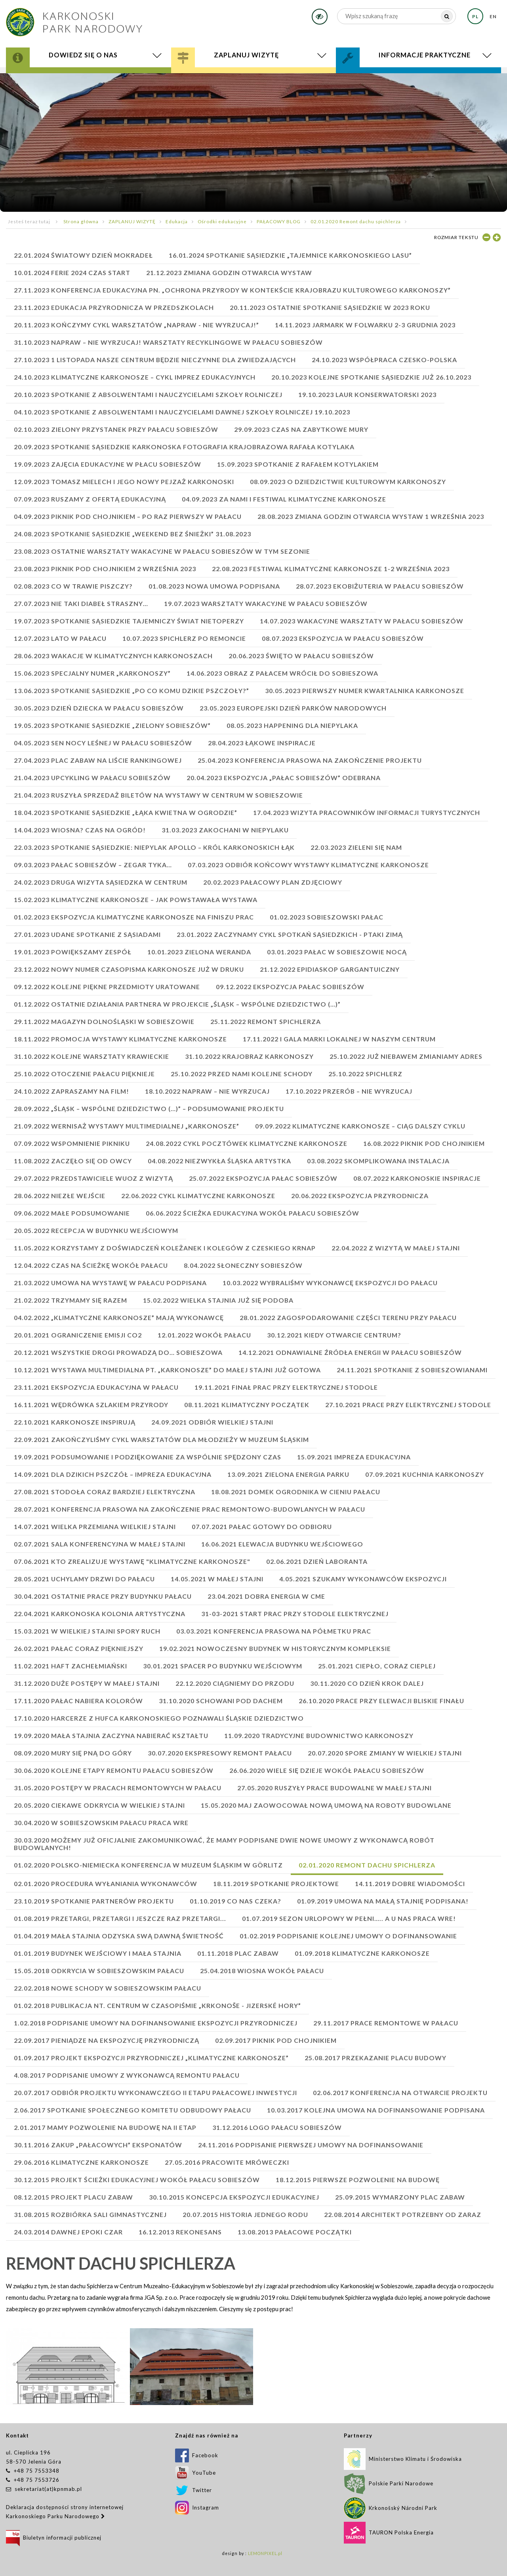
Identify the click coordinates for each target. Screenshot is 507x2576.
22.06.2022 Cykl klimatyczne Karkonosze (198, 1195)
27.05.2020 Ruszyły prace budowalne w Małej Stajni (334, 1787)
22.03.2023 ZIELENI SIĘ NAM (356, 847)
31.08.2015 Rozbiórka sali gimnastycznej (90, 2214)
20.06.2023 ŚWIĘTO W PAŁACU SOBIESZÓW (301, 655)
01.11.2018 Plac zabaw (238, 1953)
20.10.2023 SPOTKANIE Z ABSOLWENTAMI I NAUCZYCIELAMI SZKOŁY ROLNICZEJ (148, 394)
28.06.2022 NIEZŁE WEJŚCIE (59, 1195)
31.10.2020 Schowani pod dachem (221, 1700)
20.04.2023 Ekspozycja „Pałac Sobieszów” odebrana (284, 777)
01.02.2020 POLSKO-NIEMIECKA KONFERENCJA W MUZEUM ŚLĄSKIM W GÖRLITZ (148, 1865)
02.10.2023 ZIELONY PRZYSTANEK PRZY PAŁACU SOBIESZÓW (116, 429)
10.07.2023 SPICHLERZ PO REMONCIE (184, 638)
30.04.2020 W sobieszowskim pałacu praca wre (101, 1822)
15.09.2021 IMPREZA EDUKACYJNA (354, 1457)
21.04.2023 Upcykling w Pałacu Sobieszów (92, 777)
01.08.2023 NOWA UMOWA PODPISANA (214, 586)
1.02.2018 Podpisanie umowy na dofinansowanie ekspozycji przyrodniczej (155, 2023)
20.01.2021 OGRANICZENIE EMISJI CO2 (78, 1335)
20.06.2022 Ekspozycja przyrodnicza (360, 1195)
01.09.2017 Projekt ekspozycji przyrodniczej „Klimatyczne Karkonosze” (151, 2057)
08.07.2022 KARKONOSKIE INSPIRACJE (417, 1178)
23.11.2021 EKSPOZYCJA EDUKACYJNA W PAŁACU (96, 1387)
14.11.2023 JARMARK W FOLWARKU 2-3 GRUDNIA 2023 (365, 325)
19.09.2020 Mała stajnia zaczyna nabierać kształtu (111, 1735)
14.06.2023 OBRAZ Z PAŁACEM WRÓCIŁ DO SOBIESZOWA (282, 673)
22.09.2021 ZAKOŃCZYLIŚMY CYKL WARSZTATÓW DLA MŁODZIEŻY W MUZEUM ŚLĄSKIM (161, 1439)
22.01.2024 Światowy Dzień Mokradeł (83, 255)
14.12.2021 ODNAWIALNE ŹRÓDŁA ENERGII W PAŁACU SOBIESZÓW (350, 1352)
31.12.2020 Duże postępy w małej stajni (87, 1683)
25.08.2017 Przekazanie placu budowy (375, 2057)
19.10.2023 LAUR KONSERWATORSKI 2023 (367, 394)
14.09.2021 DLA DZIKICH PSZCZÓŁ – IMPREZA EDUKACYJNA (113, 1474)
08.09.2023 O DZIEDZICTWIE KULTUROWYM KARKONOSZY (348, 481)
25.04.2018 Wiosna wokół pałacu (262, 1970)
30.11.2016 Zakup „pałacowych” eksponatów (98, 2145)
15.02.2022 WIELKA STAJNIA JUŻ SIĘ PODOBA (218, 1300)
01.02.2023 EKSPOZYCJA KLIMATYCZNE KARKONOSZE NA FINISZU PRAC (134, 917)
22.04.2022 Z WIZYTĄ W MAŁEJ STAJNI (396, 1248)
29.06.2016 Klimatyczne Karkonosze (81, 2162)
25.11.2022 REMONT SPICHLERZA (265, 1021)
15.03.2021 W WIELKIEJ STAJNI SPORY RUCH (87, 1631)
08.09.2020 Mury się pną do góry (73, 1753)
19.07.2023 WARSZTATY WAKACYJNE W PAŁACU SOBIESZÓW (266, 603)
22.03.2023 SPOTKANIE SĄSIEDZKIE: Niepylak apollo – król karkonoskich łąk (154, 847)
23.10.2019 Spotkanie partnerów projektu (94, 1901)
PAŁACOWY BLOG (279, 221)
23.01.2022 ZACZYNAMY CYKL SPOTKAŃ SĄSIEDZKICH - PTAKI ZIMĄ (290, 934)
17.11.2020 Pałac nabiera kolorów (78, 1700)
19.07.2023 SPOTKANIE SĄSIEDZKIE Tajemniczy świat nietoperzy (129, 621)
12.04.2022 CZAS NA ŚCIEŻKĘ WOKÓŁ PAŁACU (91, 1265)
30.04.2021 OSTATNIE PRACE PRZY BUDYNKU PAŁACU (103, 1596)
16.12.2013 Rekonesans (180, 2232)
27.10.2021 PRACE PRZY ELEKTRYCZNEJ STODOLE (408, 1404)
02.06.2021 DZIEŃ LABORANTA (317, 1561)
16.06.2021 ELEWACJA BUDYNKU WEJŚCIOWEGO (282, 1544)
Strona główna (81, 221)
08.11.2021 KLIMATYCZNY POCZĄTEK (246, 1404)
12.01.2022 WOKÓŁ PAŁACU (204, 1335)
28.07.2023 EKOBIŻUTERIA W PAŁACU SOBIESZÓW (380, 586)
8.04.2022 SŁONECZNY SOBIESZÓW (243, 1265)
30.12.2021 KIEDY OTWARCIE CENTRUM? (334, 1335)
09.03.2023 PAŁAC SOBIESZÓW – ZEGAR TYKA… (93, 864)
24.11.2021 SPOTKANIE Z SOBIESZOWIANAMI (412, 1369)
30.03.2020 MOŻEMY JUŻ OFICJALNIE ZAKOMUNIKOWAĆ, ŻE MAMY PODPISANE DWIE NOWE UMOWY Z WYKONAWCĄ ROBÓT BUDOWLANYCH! (224, 1843)
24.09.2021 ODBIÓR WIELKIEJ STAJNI (212, 1422)
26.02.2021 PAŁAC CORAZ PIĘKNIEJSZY (78, 1648)
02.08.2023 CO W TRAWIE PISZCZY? (73, 586)
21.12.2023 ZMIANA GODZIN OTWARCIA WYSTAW (229, 272)
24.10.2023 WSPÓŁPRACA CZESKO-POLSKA (384, 359)
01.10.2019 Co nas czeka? (235, 1901)
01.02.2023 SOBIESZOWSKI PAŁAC (326, 917)
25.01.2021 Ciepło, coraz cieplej (377, 1666)
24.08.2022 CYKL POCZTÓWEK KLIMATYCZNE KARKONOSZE (246, 1143)
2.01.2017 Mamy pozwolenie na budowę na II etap (105, 2127)
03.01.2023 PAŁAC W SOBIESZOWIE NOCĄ (337, 952)
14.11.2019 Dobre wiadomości (410, 1883)
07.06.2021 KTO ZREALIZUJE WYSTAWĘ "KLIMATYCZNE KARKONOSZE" (132, 1561)
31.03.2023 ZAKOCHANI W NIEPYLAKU (225, 830)
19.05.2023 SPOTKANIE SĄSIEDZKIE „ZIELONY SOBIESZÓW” (112, 725)
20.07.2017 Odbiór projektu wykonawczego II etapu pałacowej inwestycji (155, 2092)
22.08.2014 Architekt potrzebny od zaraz (402, 2214)
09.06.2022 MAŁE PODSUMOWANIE (72, 1213)
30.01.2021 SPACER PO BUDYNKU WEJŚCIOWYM (222, 1666)
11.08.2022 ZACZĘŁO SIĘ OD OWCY (73, 1161)
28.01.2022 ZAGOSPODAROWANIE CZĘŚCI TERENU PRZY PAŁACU (348, 1317)
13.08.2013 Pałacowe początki (295, 2232)
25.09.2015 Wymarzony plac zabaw (400, 2197)
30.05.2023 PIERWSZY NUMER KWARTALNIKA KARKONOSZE (364, 690)
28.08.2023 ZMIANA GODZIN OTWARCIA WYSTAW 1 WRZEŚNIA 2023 (370, 516)
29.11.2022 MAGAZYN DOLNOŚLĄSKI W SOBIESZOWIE (104, 1021)
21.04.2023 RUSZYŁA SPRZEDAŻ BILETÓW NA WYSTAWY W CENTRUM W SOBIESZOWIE (158, 795)
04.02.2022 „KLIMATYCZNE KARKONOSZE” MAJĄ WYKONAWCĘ (119, 1317)
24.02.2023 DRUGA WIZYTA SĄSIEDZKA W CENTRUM (100, 882)
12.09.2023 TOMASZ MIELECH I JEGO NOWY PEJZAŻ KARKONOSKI (124, 481)
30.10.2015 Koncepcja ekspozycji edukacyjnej (234, 2197)
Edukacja (177, 221)
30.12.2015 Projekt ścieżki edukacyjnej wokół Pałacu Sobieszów (137, 2179)
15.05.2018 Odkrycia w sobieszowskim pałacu (99, 1970)
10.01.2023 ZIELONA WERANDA (199, 952)
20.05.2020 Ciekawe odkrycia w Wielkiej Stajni (99, 1805)
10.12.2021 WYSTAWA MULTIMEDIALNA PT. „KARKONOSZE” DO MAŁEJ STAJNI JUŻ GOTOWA (167, 1369)
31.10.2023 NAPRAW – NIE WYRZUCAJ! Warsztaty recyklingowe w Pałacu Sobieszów (168, 342)
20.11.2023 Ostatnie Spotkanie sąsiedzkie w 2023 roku (330, 307)
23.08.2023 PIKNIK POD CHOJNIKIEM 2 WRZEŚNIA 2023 (105, 568)
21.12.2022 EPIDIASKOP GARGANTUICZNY (330, 969)
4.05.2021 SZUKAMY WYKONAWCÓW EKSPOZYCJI (363, 1578)
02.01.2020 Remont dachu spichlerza (356, 221)
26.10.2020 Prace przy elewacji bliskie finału (381, 1700)
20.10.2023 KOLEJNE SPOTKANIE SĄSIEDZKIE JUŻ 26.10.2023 (371, 377)
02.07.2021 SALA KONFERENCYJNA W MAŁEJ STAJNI (99, 1544)
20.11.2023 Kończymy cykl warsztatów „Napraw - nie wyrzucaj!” (136, 325)
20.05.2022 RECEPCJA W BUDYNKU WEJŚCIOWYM (96, 1230)
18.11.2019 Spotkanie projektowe (276, 1883)
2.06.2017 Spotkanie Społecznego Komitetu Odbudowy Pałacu (132, 2110)
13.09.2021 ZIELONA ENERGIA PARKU (288, 1474)
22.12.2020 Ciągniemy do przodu (234, 1683)
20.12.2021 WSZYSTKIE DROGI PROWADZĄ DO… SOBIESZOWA (118, 1352)
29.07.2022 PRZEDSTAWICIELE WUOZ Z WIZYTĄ (93, 1178)
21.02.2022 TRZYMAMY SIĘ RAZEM (70, 1300)
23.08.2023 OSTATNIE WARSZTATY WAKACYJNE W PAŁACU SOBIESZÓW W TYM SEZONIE (162, 551)
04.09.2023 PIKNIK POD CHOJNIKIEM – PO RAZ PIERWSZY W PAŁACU (128, 516)
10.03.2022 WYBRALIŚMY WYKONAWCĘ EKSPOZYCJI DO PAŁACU (330, 1282)
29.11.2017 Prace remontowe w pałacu (385, 2023)
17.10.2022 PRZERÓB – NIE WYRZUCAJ (349, 1091)
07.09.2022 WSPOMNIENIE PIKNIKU (72, 1143)
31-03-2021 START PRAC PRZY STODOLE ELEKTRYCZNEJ (295, 1613)
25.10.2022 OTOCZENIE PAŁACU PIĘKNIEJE (84, 1073)
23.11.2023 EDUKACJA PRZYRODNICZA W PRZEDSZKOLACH (114, 307)
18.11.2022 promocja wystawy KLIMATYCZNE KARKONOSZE (120, 1039)
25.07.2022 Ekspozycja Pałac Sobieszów (263, 1178)
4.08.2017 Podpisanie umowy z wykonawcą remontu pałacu (127, 2075)
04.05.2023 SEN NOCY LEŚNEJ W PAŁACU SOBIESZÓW (103, 743)
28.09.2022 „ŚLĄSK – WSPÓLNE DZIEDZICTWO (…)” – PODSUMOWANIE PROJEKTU (149, 1108)
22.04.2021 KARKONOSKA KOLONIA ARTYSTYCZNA (99, 1613)
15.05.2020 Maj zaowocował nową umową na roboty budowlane (326, 1805)
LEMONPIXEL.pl (265, 2553)
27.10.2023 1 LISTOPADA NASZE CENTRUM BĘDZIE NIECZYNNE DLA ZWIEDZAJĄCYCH (155, 359)
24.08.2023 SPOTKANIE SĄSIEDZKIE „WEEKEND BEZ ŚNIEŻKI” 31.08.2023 (132, 534)
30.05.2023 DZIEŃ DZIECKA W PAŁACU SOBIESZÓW (99, 708)
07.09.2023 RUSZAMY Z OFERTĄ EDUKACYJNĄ (90, 499)
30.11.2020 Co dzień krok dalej (367, 1683)
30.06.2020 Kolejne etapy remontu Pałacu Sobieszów (113, 1770)
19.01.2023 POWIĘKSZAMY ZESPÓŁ (73, 952)
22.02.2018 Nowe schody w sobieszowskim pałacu (107, 1988)
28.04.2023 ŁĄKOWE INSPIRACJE (262, 743)
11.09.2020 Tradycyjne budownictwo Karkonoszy (319, 1735)
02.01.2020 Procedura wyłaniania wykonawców (105, 1883)
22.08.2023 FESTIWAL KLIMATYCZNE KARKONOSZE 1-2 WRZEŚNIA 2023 (331, 568)
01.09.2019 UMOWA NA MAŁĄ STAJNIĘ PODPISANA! (383, 1901)
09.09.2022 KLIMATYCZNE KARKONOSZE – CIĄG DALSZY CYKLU (360, 1126)
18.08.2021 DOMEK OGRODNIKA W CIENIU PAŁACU (295, 1491)
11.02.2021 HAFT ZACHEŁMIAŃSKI (70, 1666)
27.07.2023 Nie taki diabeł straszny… (81, 603)
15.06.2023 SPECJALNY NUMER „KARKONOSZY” (92, 673)
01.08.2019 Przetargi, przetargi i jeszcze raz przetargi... (120, 1918)
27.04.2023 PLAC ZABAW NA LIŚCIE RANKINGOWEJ (98, 760)
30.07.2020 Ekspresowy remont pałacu (220, 1753)
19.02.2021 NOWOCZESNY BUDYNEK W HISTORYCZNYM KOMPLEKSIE (275, 1648)
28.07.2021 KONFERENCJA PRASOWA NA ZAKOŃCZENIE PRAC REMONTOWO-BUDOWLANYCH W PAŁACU (189, 1509)
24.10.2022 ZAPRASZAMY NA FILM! (71, 1091)
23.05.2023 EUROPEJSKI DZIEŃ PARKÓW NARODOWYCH (293, 708)
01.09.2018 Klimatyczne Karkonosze (362, 1953)
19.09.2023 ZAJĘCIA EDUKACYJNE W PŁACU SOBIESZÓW (107, 464)
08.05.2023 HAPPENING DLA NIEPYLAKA (292, 725)
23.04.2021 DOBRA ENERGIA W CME (266, 1596)
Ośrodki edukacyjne (222, 221)
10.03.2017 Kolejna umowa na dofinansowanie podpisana (376, 2110)
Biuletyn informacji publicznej (53, 2537)
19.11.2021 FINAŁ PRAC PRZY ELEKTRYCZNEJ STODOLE (286, 1387)
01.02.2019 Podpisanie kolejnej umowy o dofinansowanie (348, 1936)
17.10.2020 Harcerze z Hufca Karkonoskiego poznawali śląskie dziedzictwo (159, 1718)
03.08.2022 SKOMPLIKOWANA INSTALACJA (378, 1161)
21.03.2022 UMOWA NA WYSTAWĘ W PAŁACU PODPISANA (110, 1282)
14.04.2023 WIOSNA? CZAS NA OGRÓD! (80, 830)
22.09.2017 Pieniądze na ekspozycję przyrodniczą (106, 2040)
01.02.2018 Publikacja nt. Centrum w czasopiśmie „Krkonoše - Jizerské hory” (157, 2005)
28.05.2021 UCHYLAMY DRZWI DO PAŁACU (84, 1578)
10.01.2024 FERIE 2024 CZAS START (72, 272)
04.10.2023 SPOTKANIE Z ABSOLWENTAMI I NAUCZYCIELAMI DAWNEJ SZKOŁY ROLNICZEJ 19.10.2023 (182, 412)
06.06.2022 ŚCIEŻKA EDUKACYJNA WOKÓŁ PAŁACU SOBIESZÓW (252, 1213)
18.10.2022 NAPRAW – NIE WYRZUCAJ (207, 1091)
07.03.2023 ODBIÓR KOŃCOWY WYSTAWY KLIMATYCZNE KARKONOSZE (308, 864)
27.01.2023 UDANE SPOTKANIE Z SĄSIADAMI (87, 934)
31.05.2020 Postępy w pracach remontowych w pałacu (117, 1787)
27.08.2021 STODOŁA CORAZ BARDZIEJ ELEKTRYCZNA (104, 1491)
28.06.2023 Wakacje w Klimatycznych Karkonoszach (113, 655)
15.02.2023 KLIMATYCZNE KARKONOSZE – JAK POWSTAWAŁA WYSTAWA (135, 899)
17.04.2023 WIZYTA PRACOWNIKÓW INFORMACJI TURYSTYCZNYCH (366, 812)
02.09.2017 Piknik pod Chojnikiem (276, 2040)
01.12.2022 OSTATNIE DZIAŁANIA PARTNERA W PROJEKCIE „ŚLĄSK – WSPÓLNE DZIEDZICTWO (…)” (177, 1004)
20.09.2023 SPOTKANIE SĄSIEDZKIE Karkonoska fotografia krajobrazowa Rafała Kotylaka (184, 446)
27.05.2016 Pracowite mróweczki (227, 2162)
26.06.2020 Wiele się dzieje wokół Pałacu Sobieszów (326, 1770)
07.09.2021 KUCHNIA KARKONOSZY (424, 1474)
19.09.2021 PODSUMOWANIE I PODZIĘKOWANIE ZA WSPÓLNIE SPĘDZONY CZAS (147, 1457)
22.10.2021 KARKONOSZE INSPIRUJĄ (74, 1422)
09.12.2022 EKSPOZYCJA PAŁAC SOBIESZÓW (290, 986)
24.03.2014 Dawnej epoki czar (68, 2232)
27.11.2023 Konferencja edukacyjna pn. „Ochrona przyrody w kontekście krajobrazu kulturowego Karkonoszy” (232, 290)
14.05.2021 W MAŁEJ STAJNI (217, 1578)
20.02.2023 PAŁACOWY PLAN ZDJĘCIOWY (272, 882)
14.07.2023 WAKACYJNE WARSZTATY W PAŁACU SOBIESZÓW (361, 621)
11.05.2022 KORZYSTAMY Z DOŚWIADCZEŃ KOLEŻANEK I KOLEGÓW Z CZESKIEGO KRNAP (165, 1248)
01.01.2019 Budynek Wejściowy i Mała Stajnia (97, 1953)
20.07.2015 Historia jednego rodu (245, 2214)
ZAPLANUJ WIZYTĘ (132, 221)
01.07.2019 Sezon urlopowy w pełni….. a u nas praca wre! (349, 1918)
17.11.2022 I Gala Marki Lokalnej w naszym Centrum (339, 1039)
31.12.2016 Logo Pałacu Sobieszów (277, 2127)
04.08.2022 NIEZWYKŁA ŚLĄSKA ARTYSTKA (219, 1161)
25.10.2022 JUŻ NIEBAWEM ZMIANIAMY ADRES (406, 1056)
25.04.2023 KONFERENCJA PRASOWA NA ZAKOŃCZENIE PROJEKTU (310, 760)
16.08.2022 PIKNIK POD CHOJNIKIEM (424, 1143)
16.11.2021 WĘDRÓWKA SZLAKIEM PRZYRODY (91, 1404)
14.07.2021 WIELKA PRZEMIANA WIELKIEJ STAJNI (95, 1526)
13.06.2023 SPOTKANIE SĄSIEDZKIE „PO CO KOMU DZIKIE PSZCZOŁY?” (131, 690)
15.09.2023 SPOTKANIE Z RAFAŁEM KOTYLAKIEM (298, 464)
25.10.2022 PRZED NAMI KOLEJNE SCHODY (242, 1073)
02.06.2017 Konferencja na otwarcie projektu (400, 2092)
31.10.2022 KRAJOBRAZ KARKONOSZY (249, 1056)
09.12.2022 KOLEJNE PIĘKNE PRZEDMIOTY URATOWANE (107, 986)
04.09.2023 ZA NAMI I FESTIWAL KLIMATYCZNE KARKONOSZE (284, 499)
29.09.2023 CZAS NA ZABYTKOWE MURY (301, 429)
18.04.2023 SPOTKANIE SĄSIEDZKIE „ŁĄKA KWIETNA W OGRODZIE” (125, 812)
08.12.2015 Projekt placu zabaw (73, 2197)
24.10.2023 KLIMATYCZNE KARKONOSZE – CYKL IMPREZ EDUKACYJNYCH (134, 377)
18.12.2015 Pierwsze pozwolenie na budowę (358, 2179)
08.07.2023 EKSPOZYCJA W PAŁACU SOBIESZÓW (343, 638)
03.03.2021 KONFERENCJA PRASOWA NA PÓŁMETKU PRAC (273, 1631)
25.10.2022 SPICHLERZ (365, 1073)
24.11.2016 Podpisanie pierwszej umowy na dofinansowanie (310, 2145)
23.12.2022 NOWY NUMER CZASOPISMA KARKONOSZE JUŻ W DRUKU (129, 969)
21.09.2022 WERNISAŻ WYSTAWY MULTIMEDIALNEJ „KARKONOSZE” (126, 1126)
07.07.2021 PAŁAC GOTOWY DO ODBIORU (262, 1526)
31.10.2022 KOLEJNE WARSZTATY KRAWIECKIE (91, 1056)
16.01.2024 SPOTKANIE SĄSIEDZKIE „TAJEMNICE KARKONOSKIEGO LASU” (290, 255)
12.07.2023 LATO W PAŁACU (60, 638)
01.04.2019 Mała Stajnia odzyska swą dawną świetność (119, 1936)
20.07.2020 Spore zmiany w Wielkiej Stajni (385, 1753)
